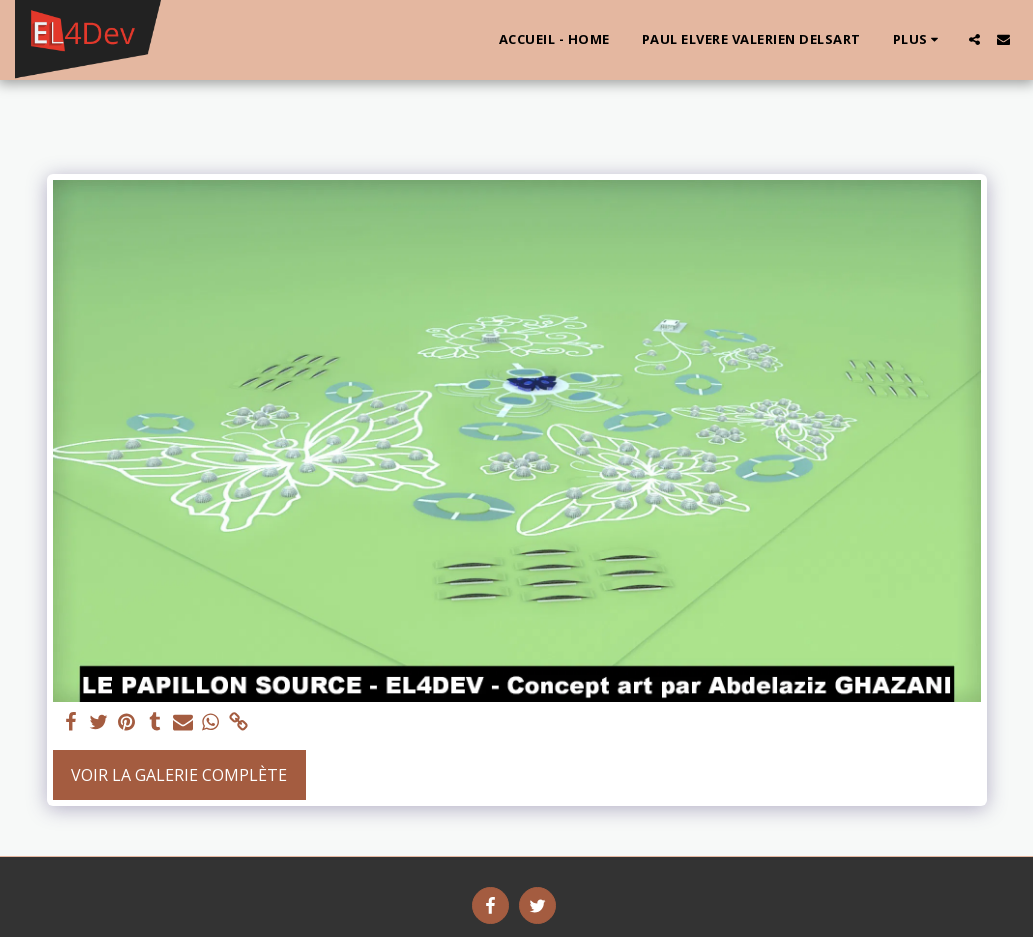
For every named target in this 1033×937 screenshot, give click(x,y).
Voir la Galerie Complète (179, 775)
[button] (974, 39)
